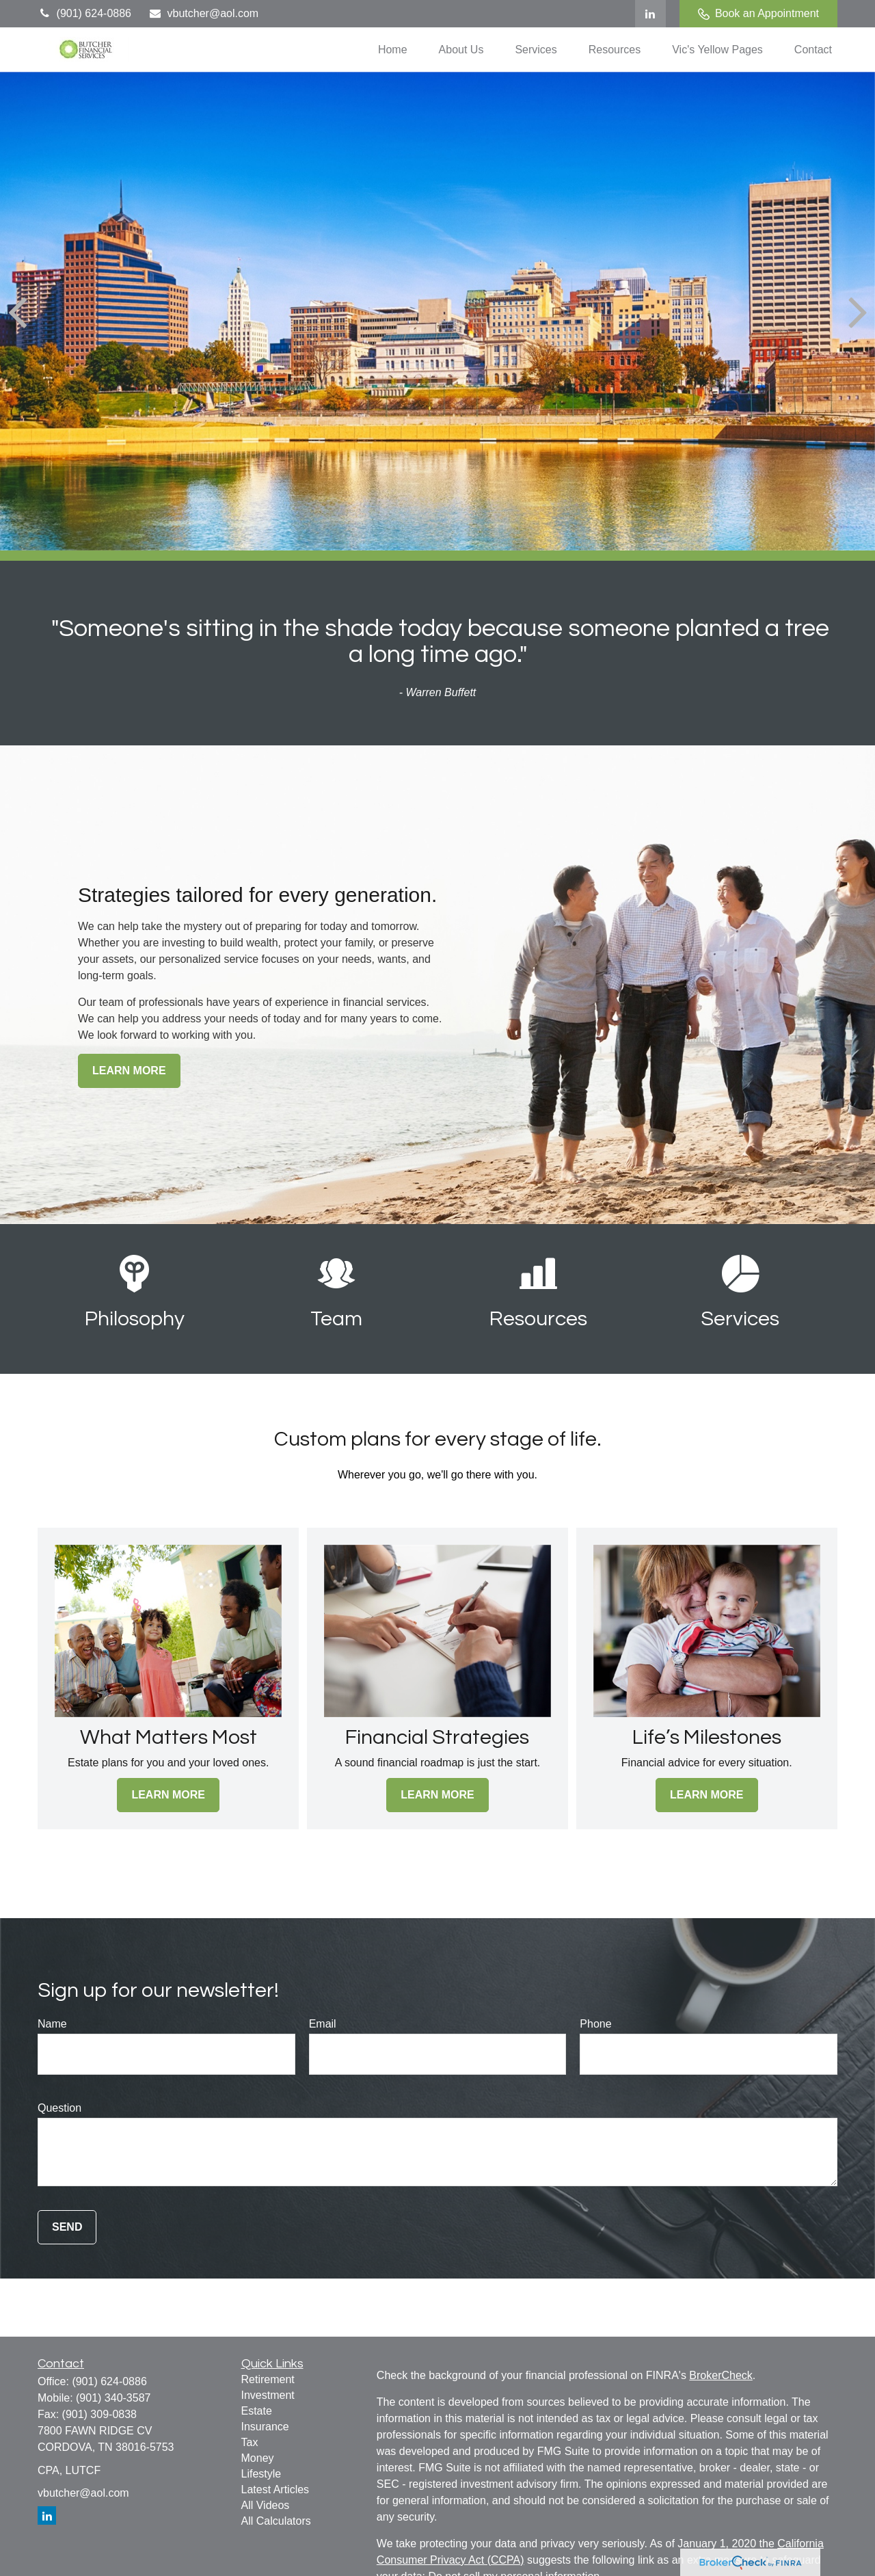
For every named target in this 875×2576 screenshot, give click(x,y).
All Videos (265, 2505)
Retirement (268, 2379)
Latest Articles (275, 2489)
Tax (249, 2442)
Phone (595, 2024)
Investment (268, 2395)
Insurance (265, 2426)
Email (322, 2024)
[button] (393, 50)
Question (59, 2108)
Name (52, 2024)
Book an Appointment (758, 14)
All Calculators (276, 2521)
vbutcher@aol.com (203, 13)
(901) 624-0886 (84, 13)
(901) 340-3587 (113, 2398)
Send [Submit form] (67, 2227)
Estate (256, 2411)
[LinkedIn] (650, 13)
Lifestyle (261, 2474)
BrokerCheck (720, 2375)
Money (257, 2458)
